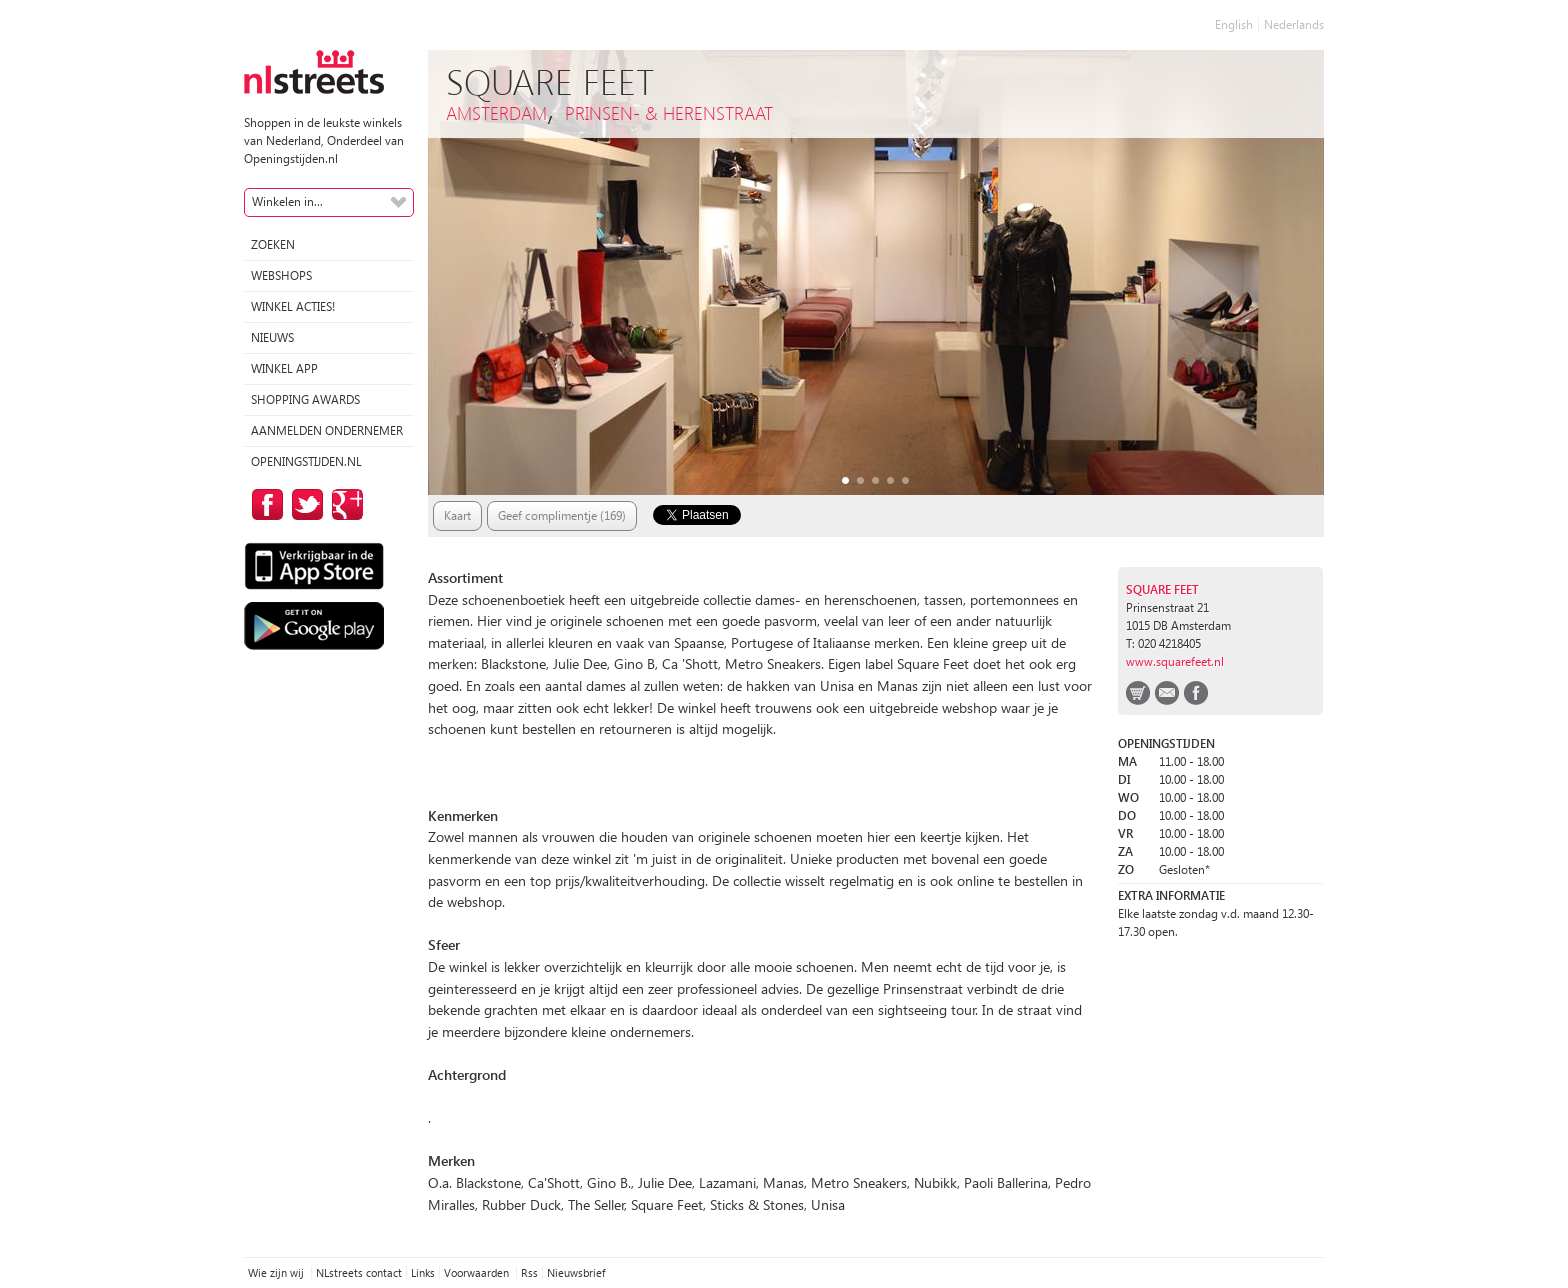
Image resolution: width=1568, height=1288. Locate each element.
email (1167, 693)
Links (423, 1272)
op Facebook (264, 504)
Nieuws (272, 337)
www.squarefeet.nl (1175, 661)
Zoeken (273, 244)
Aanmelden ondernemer (327, 430)
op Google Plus (344, 504)
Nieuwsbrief (576, 1272)
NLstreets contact (359, 1272)
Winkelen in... (287, 201)
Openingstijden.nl (306, 461)
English (1234, 24)
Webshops (281, 275)
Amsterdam (496, 112)
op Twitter (304, 504)
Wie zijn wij (277, 1272)
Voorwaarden (478, 1272)
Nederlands (1294, 24)
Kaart (457, 515)
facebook (1196, 693)
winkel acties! (293, 306)
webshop (1138, 693)
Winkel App (284, 368)
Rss (529, 1272)
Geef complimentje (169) (562, 515)
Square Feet (1162, 589)
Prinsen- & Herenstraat (669, 112)
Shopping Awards (305, 399)
